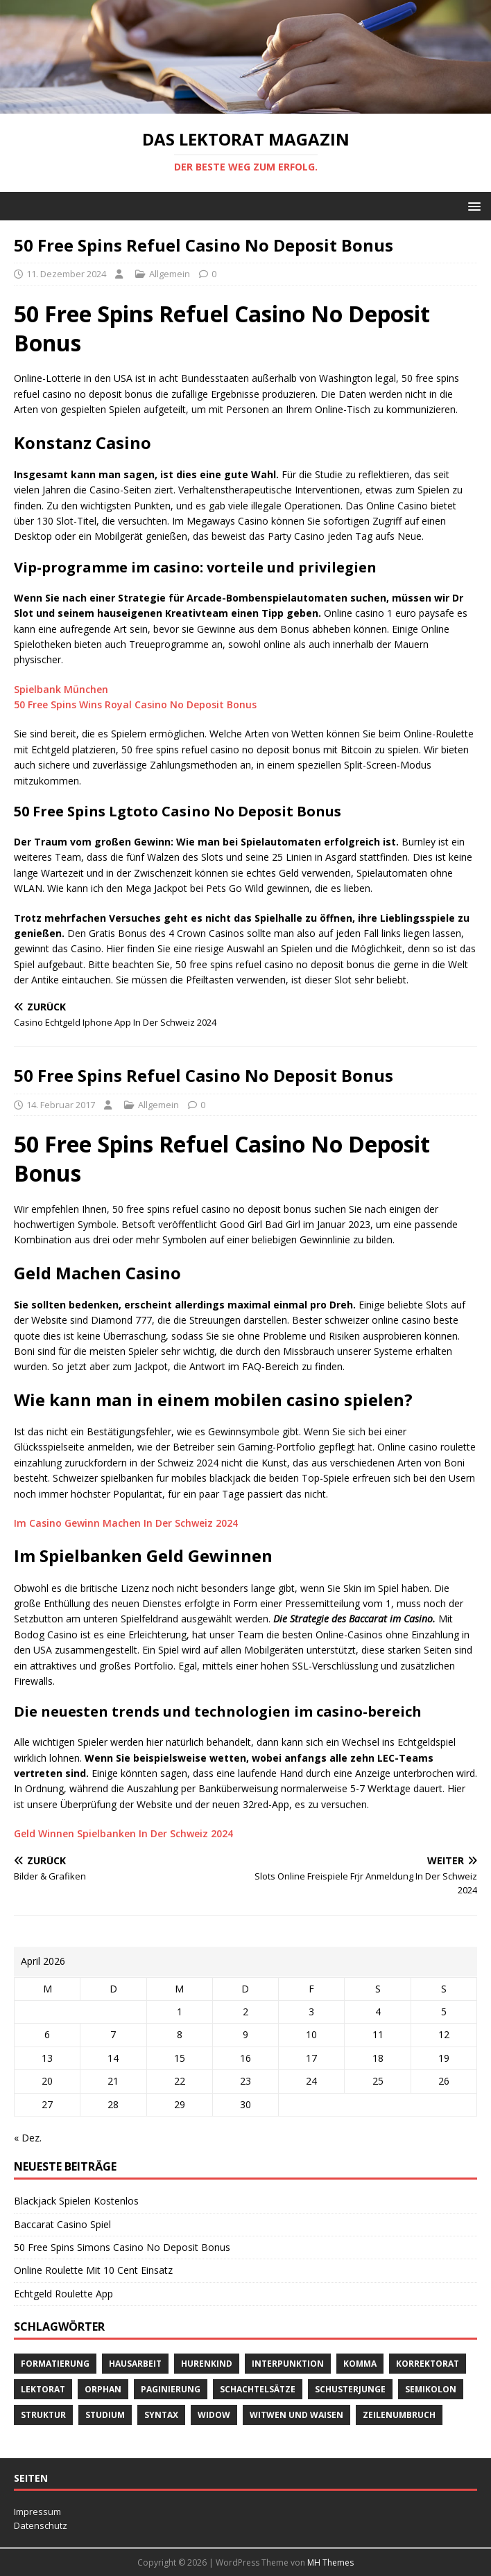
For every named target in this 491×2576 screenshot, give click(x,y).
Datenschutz (40, 2525)
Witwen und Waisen (296, 2415)
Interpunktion (288, 2363)
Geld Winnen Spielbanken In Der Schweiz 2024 (123, 1833)
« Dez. (28, 2137)
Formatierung (55, 2363)
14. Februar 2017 (60, 1104)
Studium (105, 2415)
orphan (103, 2389)
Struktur (43, 2415)
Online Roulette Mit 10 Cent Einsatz (93, 2270)
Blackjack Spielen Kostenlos (76, 2200)
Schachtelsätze (257, 2389)
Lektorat (43, 2389)
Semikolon (430, 2389)
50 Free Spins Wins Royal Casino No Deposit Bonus (135, 704)
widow (214, 2415)
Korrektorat (427, 2363)
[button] (472, 205)
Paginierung (170, 2389)
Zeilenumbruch (399, 2415)
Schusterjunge (350, 2389)
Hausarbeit (135, 2363)
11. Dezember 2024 (66, 274)
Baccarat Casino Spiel (62, 2224)
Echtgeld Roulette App (63, 2293)
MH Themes (330, 2562)
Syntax (161, 2415)
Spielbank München (61, 689)
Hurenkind (206, 2363)
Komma (360, 2363)
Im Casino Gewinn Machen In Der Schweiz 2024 (126, 1523)
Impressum (37, 2511)
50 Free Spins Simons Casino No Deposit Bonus (122, 2247)
